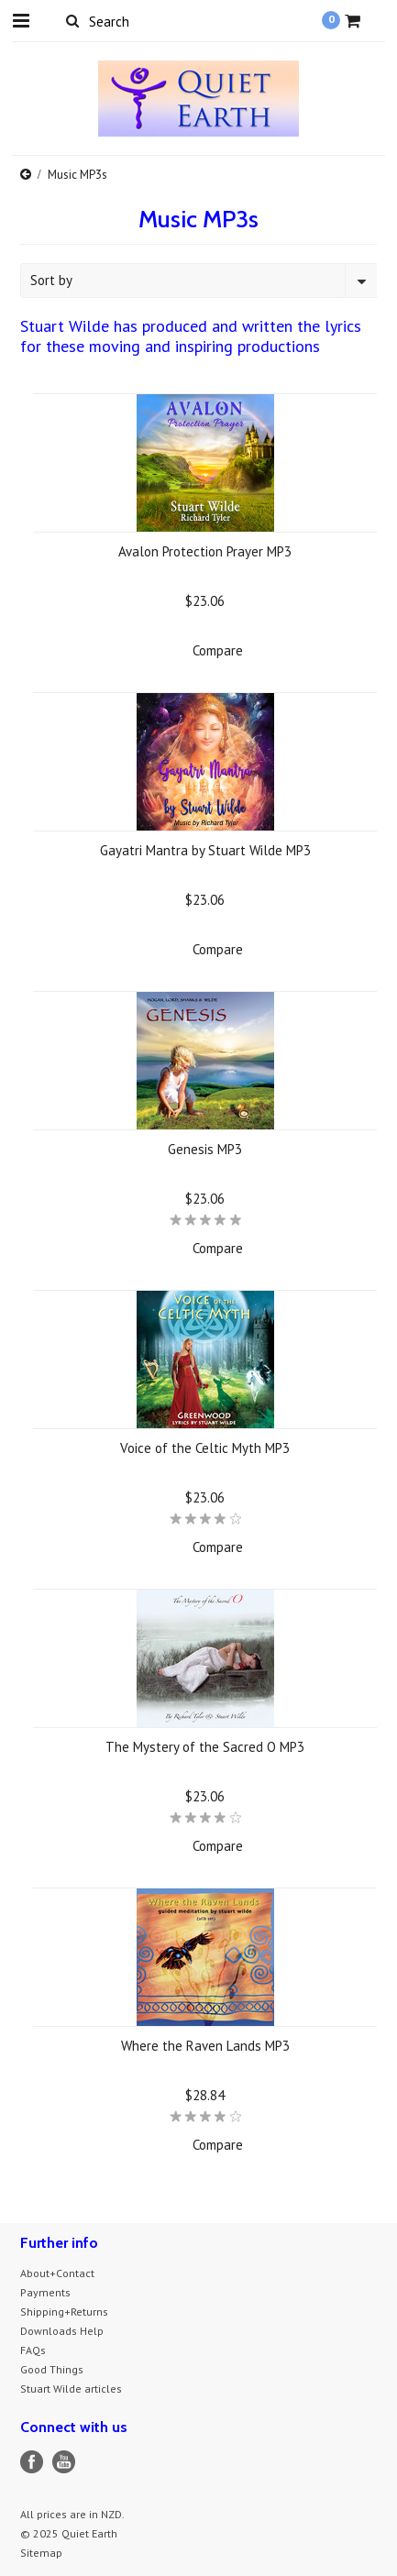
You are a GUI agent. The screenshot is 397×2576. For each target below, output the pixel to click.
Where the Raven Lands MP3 (205, 2045)
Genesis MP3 (205, 1149)
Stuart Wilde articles (71, 2388)
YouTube (63, 2461)
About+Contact (57, 2273)
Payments (45, 2292)
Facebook (31, 2461)
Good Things (51, 2369)
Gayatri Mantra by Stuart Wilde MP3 (205, 850)
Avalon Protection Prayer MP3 (205, 551)
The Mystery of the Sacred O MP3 (204, 1747)
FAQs (33, 2350)
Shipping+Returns (64, 2311)
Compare (218, 650)
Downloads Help (62, 2331)
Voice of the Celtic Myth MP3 (205, 1448)
